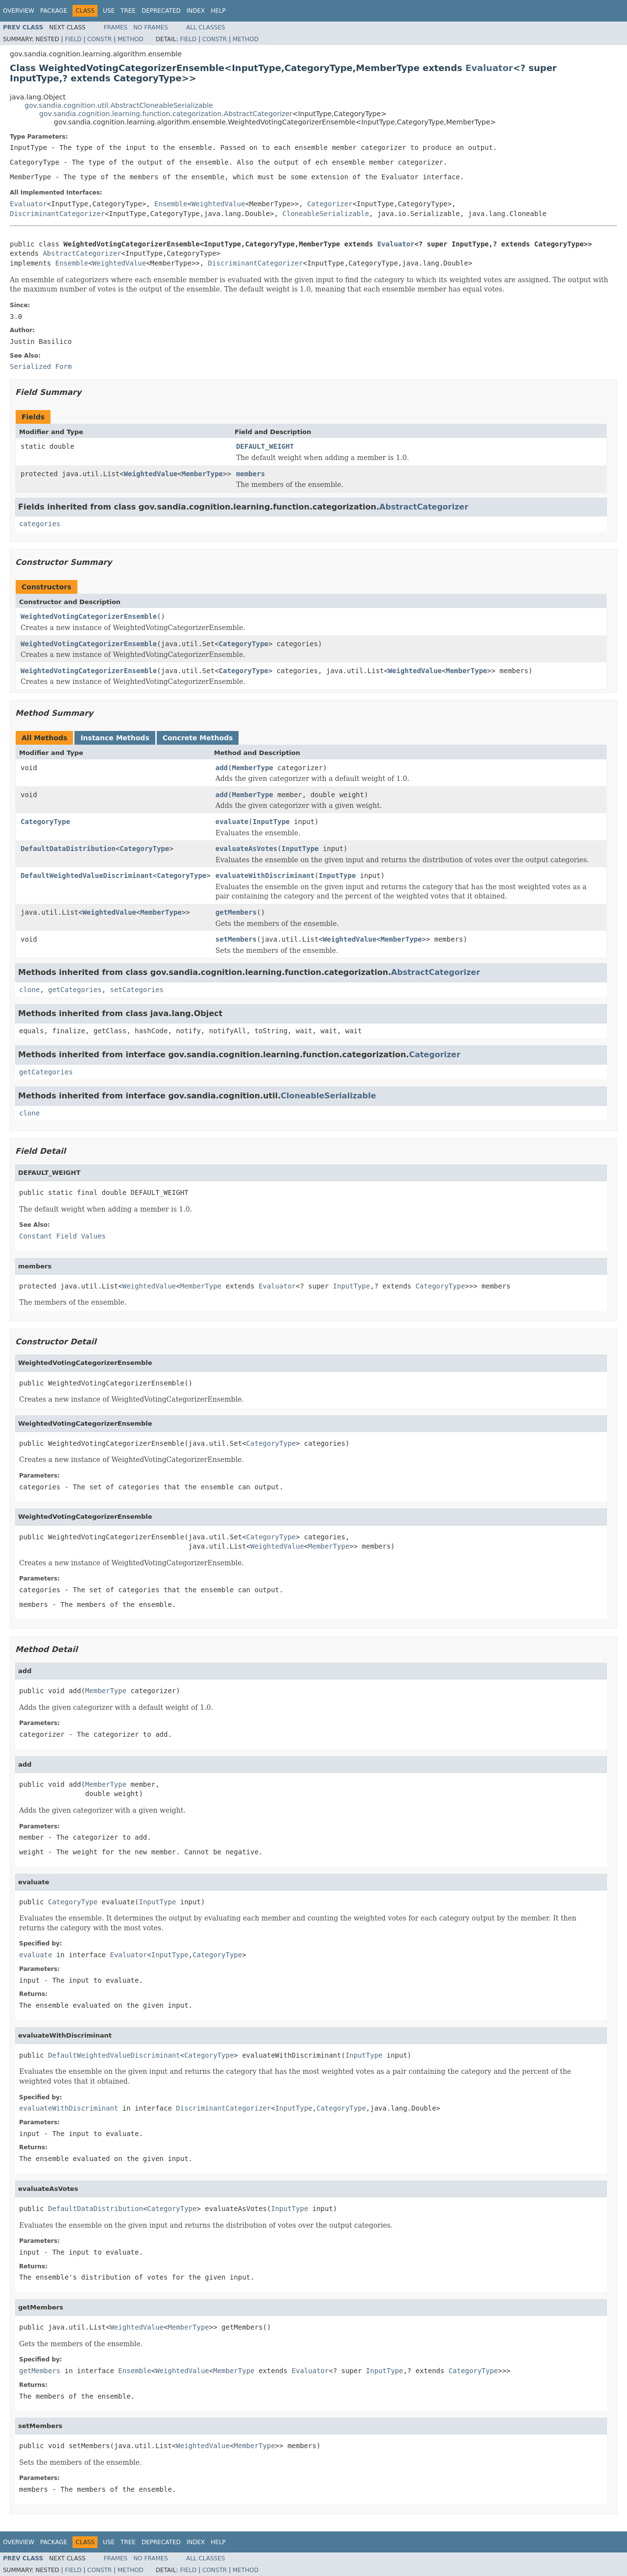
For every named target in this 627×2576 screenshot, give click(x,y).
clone (29, 990)
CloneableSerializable (325, 214)
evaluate (232, 822)
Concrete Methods (198, 738)
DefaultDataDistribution (68, 848)
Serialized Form (41, 366)
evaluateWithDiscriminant (265, 875)
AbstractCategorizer (82, 253)
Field (73, 39)
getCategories (75, 990)
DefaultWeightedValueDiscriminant (87, 875)
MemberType (202, 474)
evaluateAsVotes (246, 848)
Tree (128, 10)
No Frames (150, 27)
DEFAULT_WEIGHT (265, 446)
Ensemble (170, 204)
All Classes (205, 27)
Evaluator (489, 68)
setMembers (236, 939)
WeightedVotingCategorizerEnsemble (89, 616)
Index (196, 10)
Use (109, 10)
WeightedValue (218, 204)
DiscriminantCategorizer (57, 214)
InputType (271, 822)
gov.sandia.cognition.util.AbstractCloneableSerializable (118, 105)
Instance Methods (114, 738)
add (222, 768)
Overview (18, 10)
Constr (99, 39)
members (250, 474)
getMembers (236, 912)
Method (131, 39)
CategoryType (243, 644)
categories (39, 524)
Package (53, 10)
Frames (116, 27)
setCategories (137, 990)
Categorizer (330, 204)
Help (218, 10)
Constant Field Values (62, 1236)
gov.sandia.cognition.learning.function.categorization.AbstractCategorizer (165, 114)
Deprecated (161, 10)
